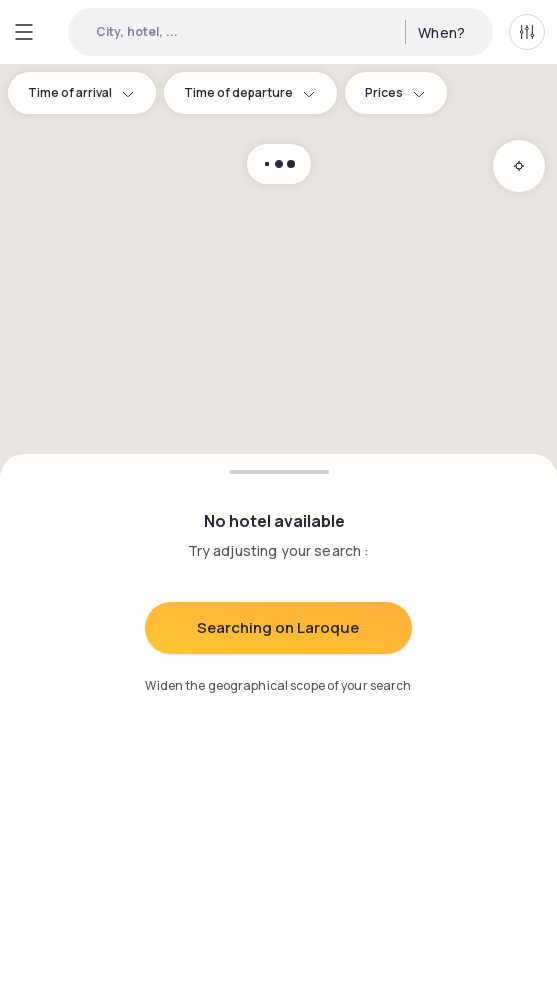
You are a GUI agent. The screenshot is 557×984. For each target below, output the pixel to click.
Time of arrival (82, 92)
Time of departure (250, 92)
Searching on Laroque (278, 627)
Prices (396, 92)
